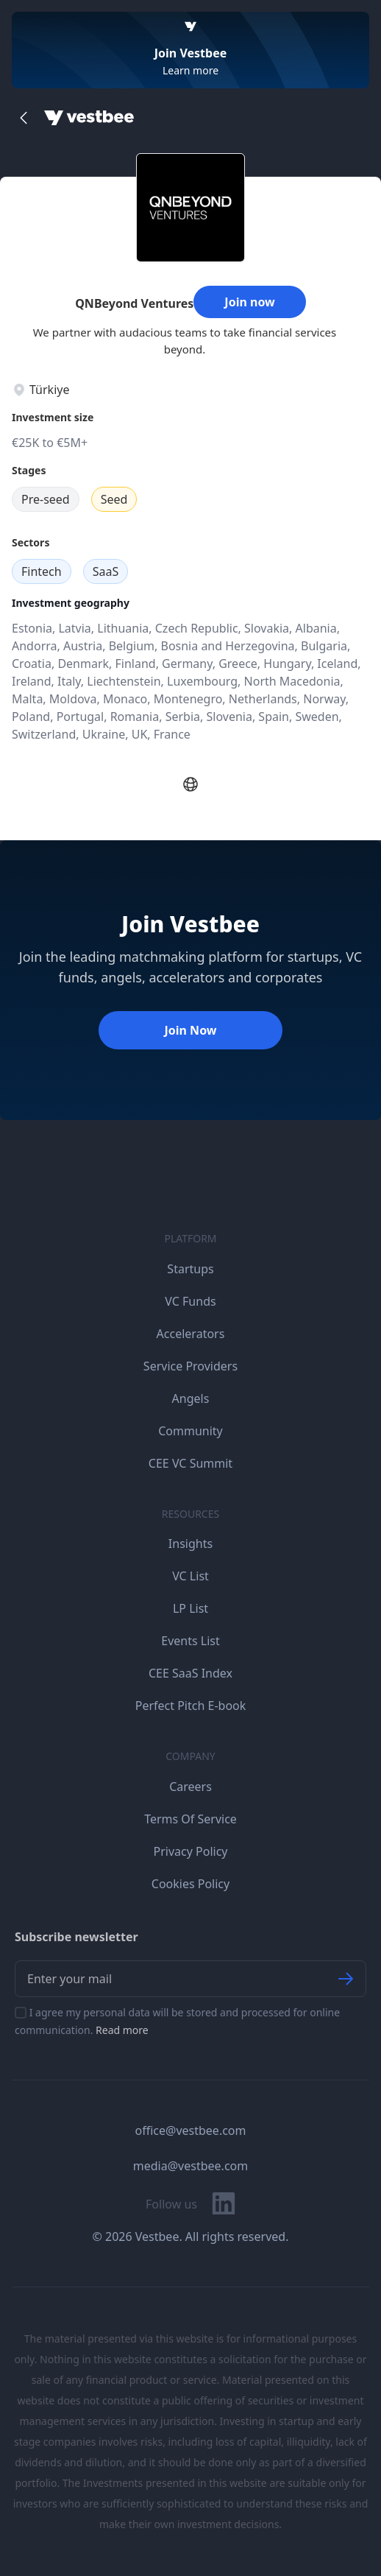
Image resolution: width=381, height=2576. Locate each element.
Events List (190, 1641)
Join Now (190, 1030)
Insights (190, 1543)
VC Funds (190, 1301)
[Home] (89, 117)
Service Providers (190, 1366)
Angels (191, 1398)
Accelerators (191, 1334)
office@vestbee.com (190, 2130)
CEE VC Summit (190, 1463)
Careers (190, 1786)
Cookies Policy (190, 1884)
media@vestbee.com (190, 2166)
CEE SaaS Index (190, 1673)
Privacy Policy (191, 1851)
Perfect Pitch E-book (190, 1705)
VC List (190, 1576)
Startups (190, 1269)
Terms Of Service (190, 1819)
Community (190, 1431)
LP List (190, 1608)
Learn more (190, 70)
